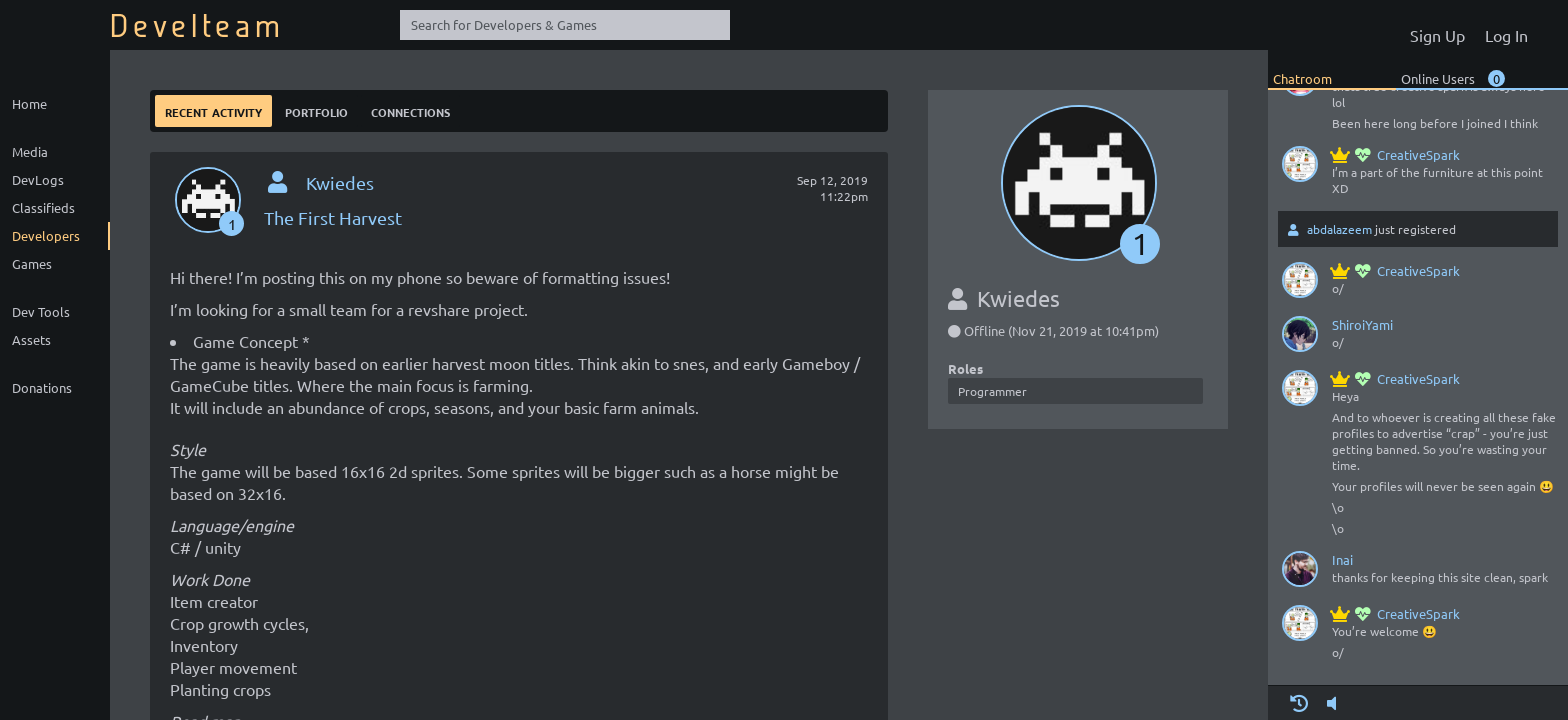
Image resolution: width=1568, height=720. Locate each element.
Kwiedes (340, 182)
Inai (1342, 559)
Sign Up (1437, 35)
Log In (1506, 35)
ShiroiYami (1362, 324)
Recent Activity (213, 110)
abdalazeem (1339, 229)
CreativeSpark (1396, 154)
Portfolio (316, 110)
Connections (410, 110)
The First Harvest (333, 217)
